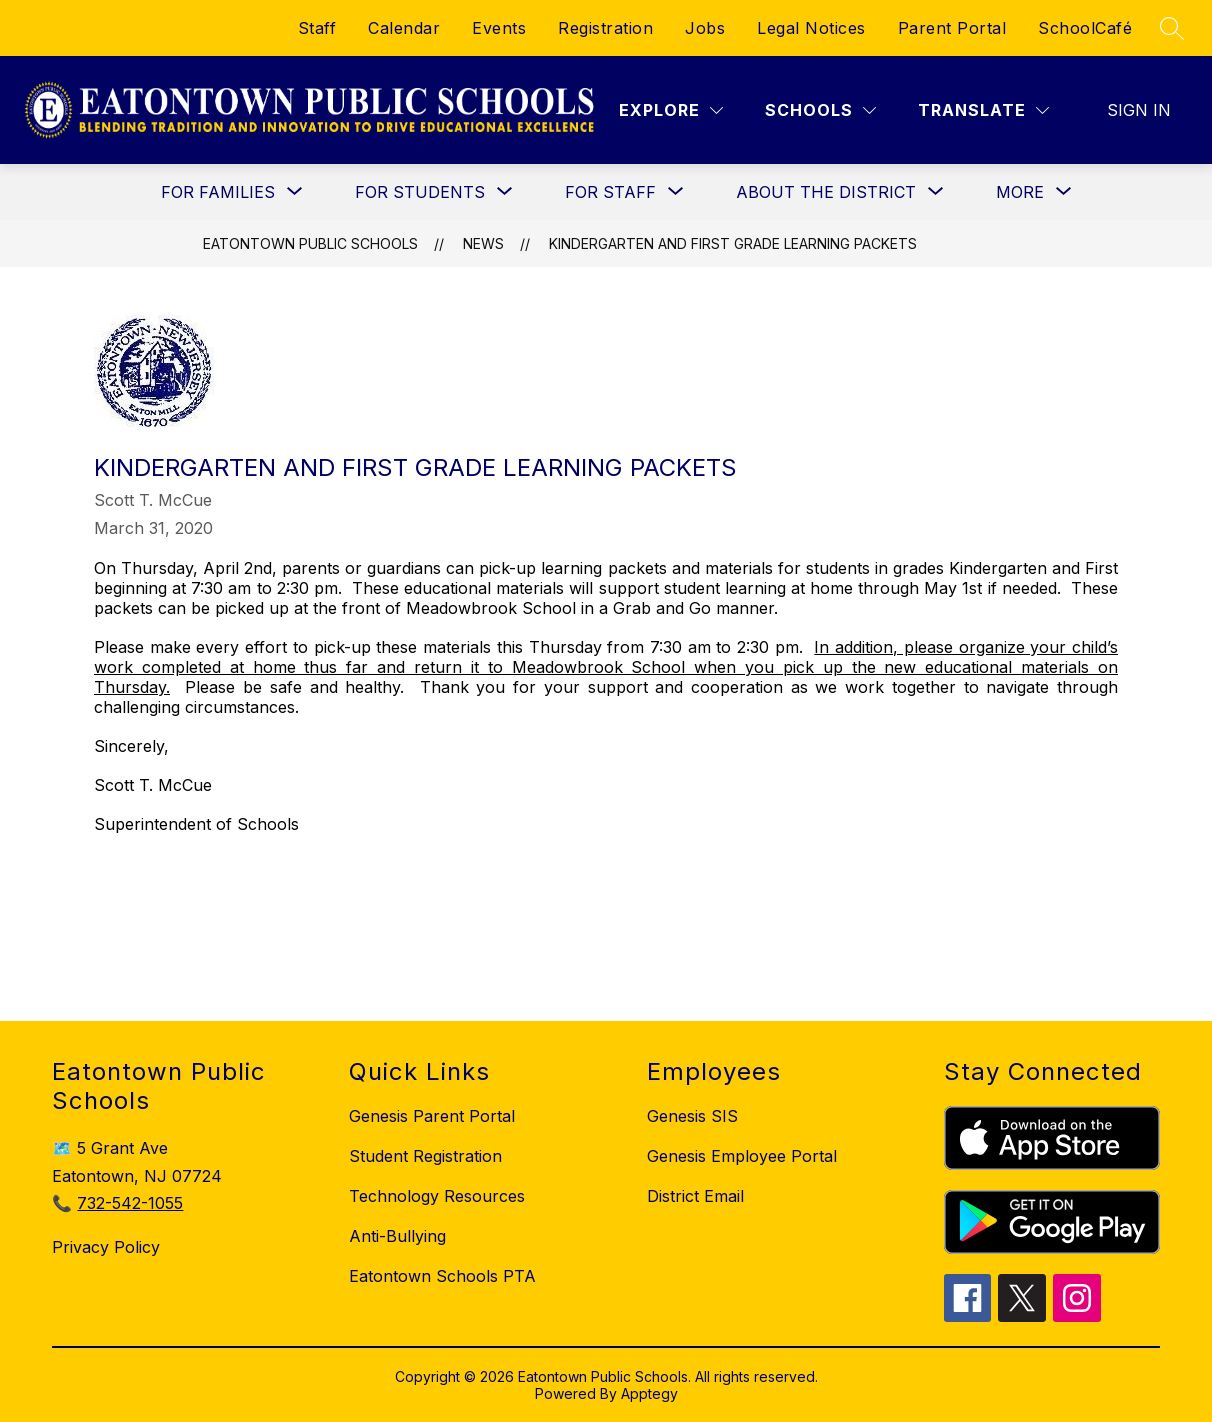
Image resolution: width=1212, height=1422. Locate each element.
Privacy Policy (106, 1247)
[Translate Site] (983, 110)
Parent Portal (952, 28)
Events (499, 28)
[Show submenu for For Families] (218, 192)
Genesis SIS (692, 1116)
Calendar (404, 28)
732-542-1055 (130, 1203)
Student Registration (425, 1156)
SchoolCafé (1085, 28)
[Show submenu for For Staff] (610, 192)
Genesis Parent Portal (432, 1116)
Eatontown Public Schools (310, 243)
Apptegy (649, 1393)
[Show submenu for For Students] (420, 192)
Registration (605, 28)
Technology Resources (437, 1196)
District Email (695, 1196)
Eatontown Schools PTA (442, 1276)
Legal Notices (811, 28)
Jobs (705, 28)
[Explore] (671, 110)
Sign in (1139, 110)
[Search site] (1172, 28)
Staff (317, 28)
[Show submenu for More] (1020, 192)
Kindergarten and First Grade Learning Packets (733, 243)
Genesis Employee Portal (742, 1156)
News (483, 243)
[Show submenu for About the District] (826, 192)
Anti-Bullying (397, 1236)
